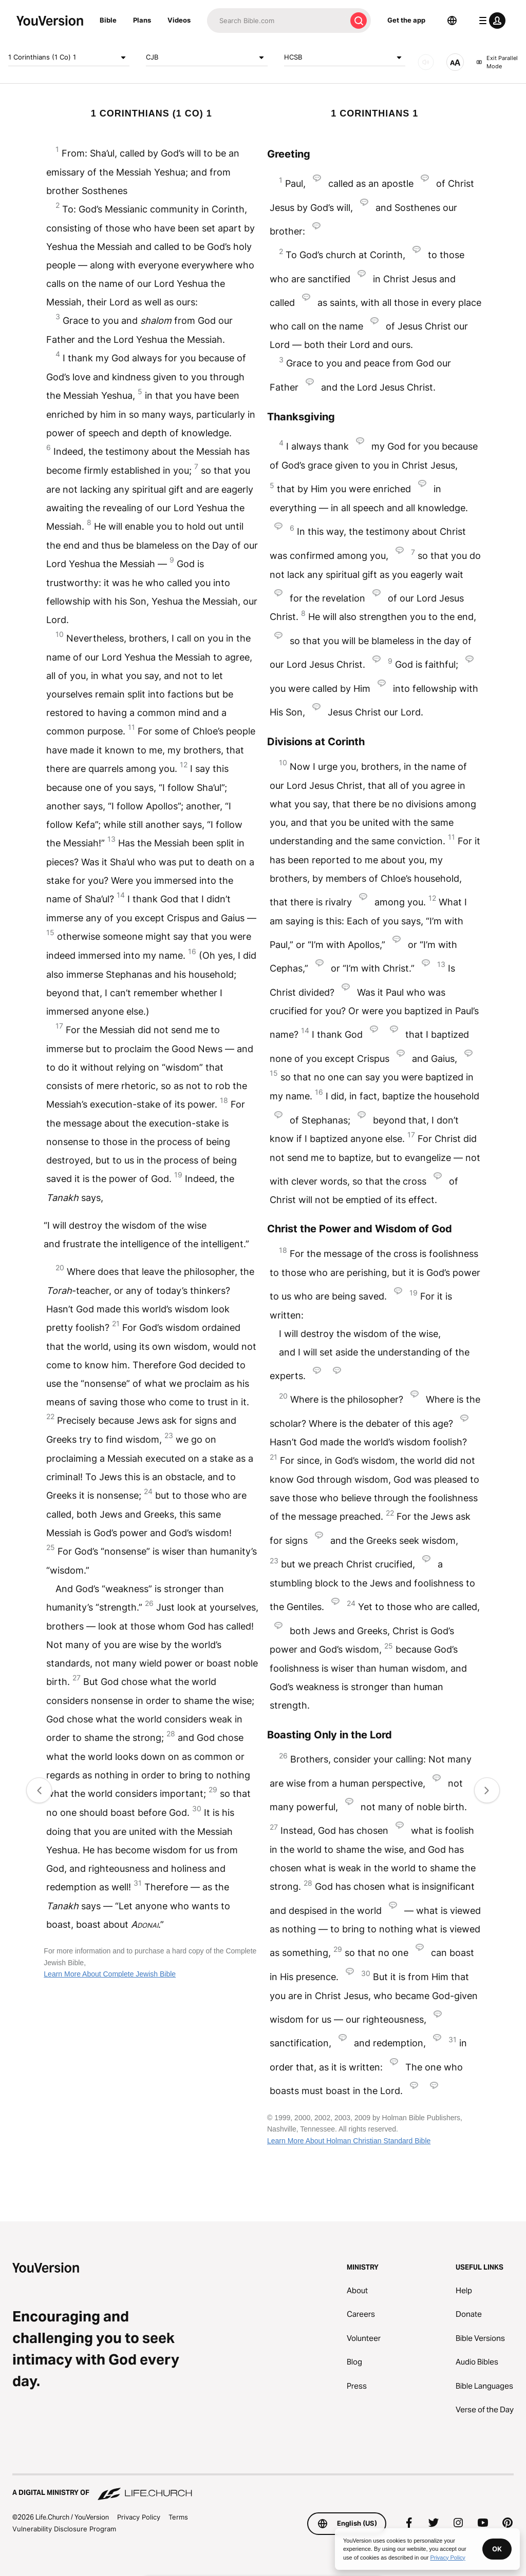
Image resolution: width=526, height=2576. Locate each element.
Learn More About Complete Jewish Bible (110, 1974)
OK (497, 2549)
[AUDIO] (426, 62)
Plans (142, 20)
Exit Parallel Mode (497, 62)
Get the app (406, 20)
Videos (179, 20)
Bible (108, 20)
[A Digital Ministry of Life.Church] (263, 2487)
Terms (178, 2517)
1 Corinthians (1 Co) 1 (68, 57)
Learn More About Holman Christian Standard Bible (348, 2141)
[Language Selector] (452, 20)
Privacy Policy (138, 2517)
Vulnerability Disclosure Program (64, 2529)
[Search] (276, 20)
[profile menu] (490, 20)
